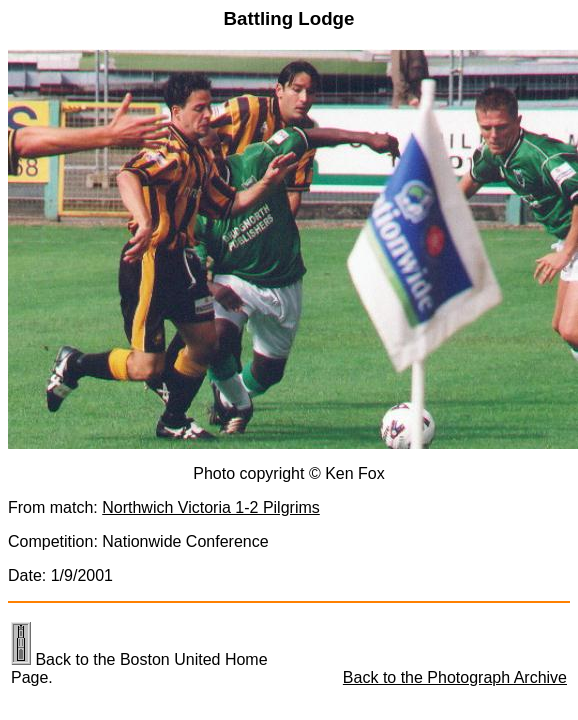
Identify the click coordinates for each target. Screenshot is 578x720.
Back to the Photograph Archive (455, 677)
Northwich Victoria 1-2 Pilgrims (211, 507)
